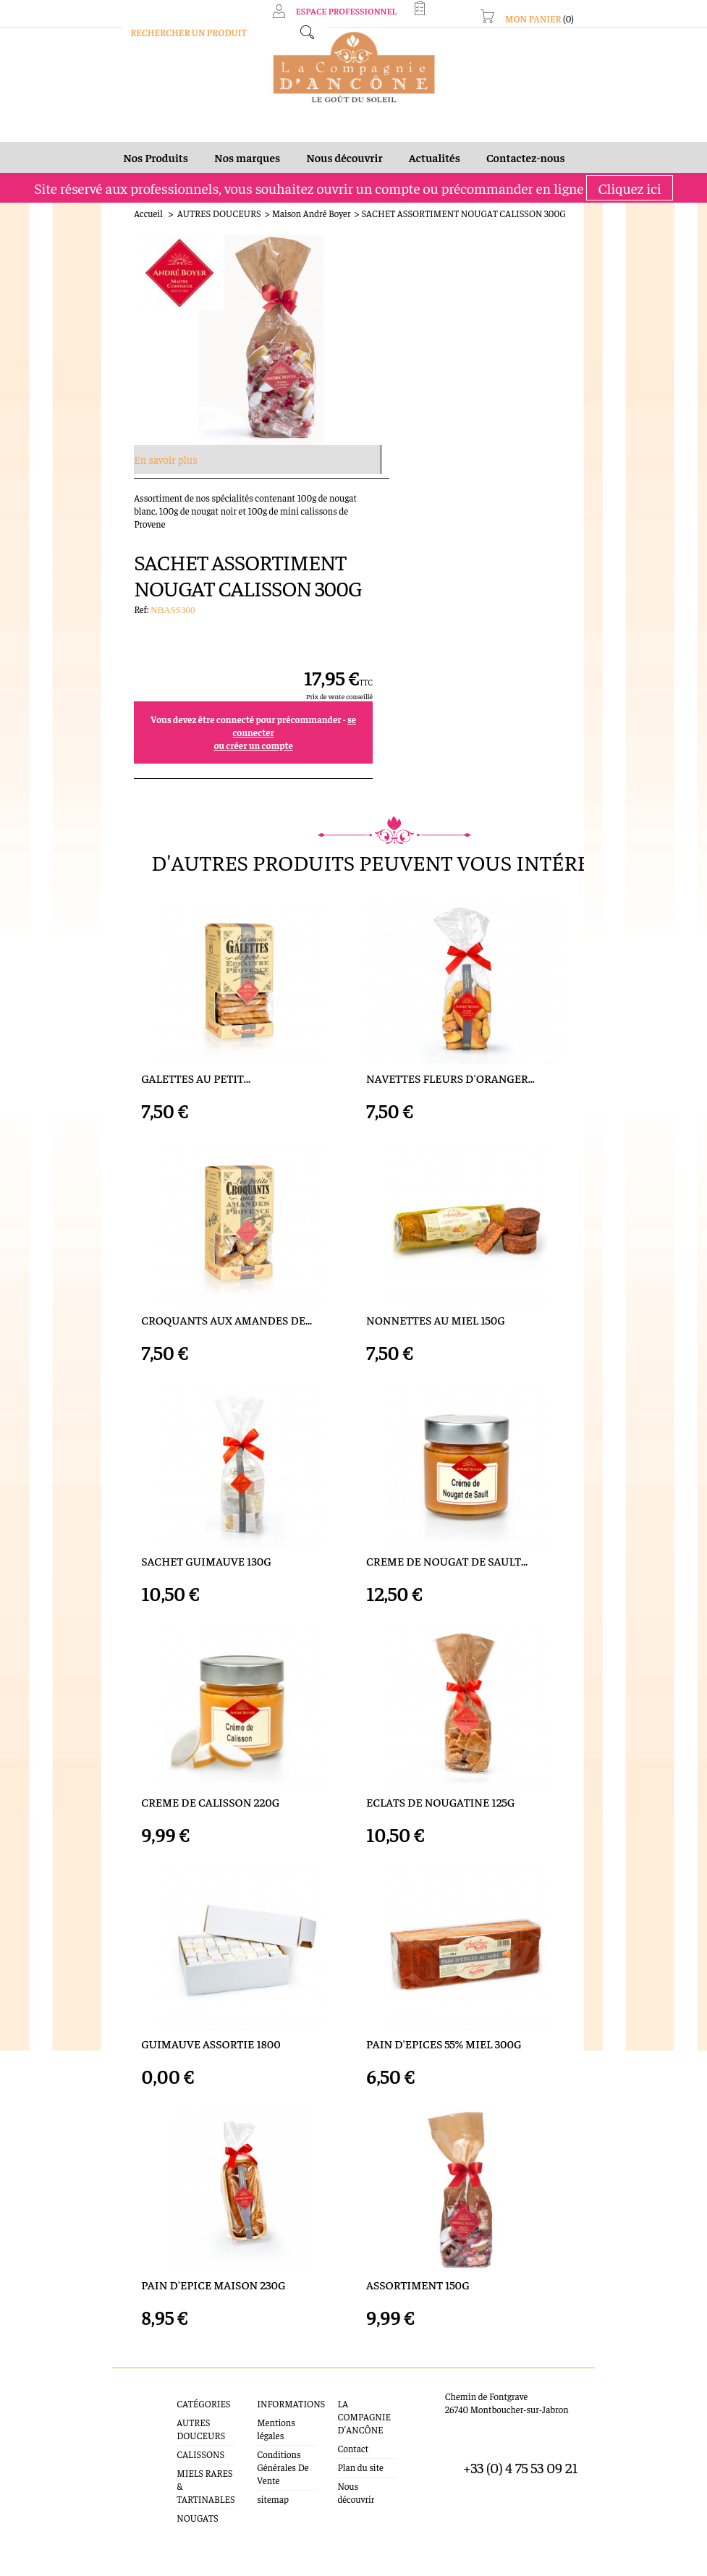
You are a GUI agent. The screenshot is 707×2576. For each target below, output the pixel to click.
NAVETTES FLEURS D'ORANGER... (450, 874)
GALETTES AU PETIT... (163, 874)
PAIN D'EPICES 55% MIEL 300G (443, 1947)
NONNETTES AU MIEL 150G (435, 1142)
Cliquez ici (629, 195)
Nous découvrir (363, 2402)
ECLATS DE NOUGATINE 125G (440, 1678)
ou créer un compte (497, 439)
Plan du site (356, 2384)
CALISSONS (175, 2384)
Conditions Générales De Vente (268, 2384)
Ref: (386, 303)
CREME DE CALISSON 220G (178, 1678)
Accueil (115, 220)
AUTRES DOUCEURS (186, 220)
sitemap (258, 2416)
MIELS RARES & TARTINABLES (183, 2409)
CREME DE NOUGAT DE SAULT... (447, 1410)
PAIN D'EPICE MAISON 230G (181, 2214)
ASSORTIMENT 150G (418, 2214)
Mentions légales (275, 2352)
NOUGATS (172, 2434)
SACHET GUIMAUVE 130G (174, 1410)
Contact (349, 2365)
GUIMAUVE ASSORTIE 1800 (178, 1947)
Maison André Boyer (278, 220)
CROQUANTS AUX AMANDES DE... (194, 1142)
